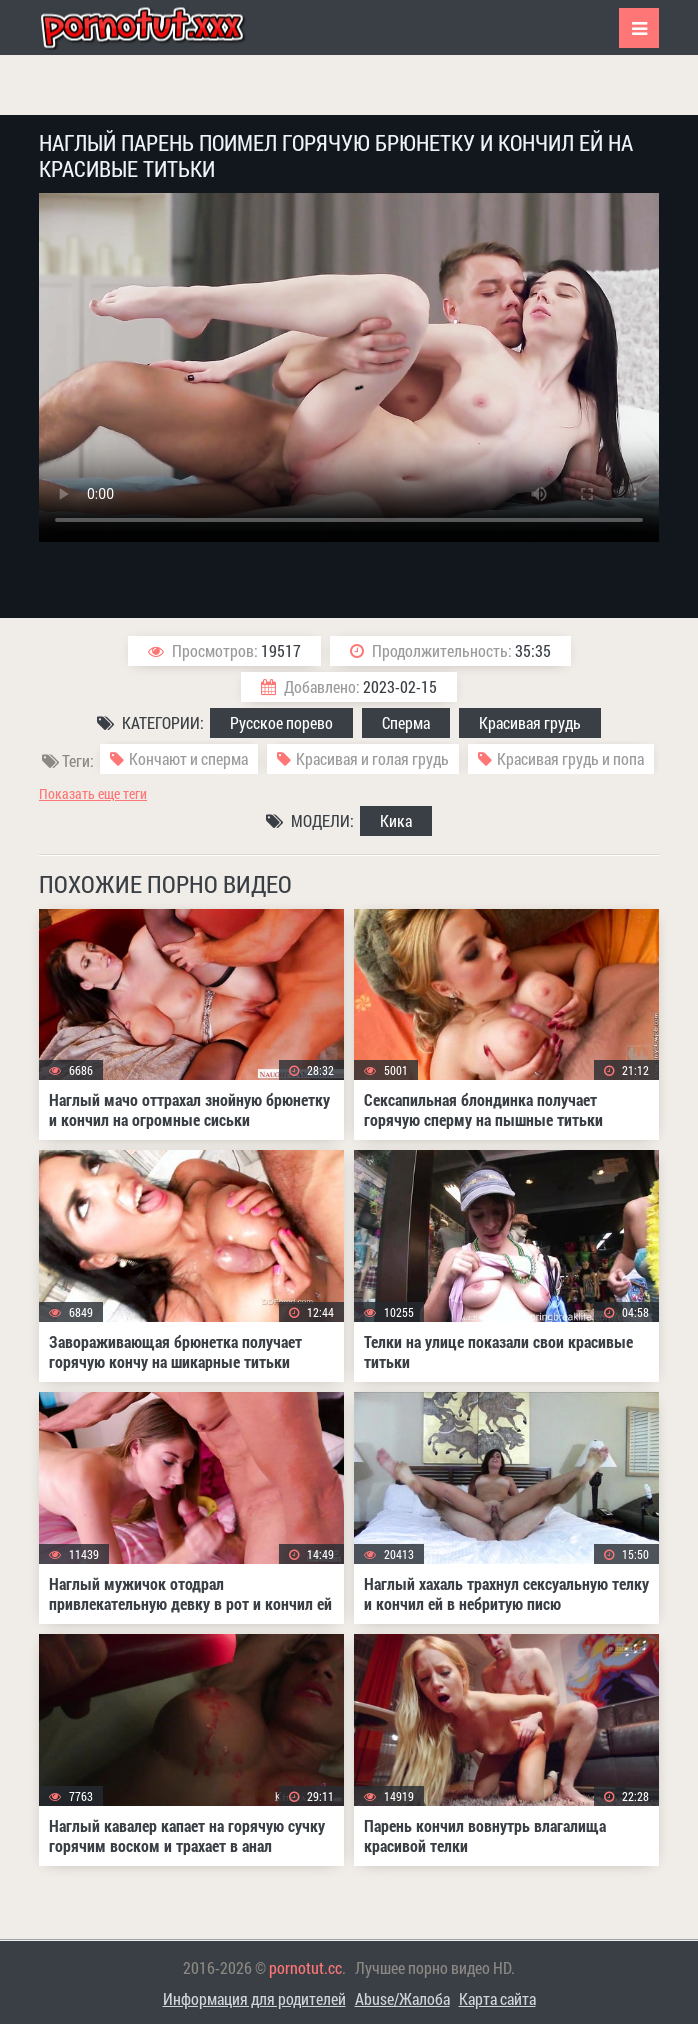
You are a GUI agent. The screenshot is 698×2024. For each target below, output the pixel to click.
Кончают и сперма (188, 758)
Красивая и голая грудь (372, 758)
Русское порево (281, 722)
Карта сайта (497, 1998)
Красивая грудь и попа (570, 758)
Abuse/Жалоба (402, 1998)
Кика (396, 820)
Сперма (406, 722)
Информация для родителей (254, 1998)
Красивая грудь (530, 722)
